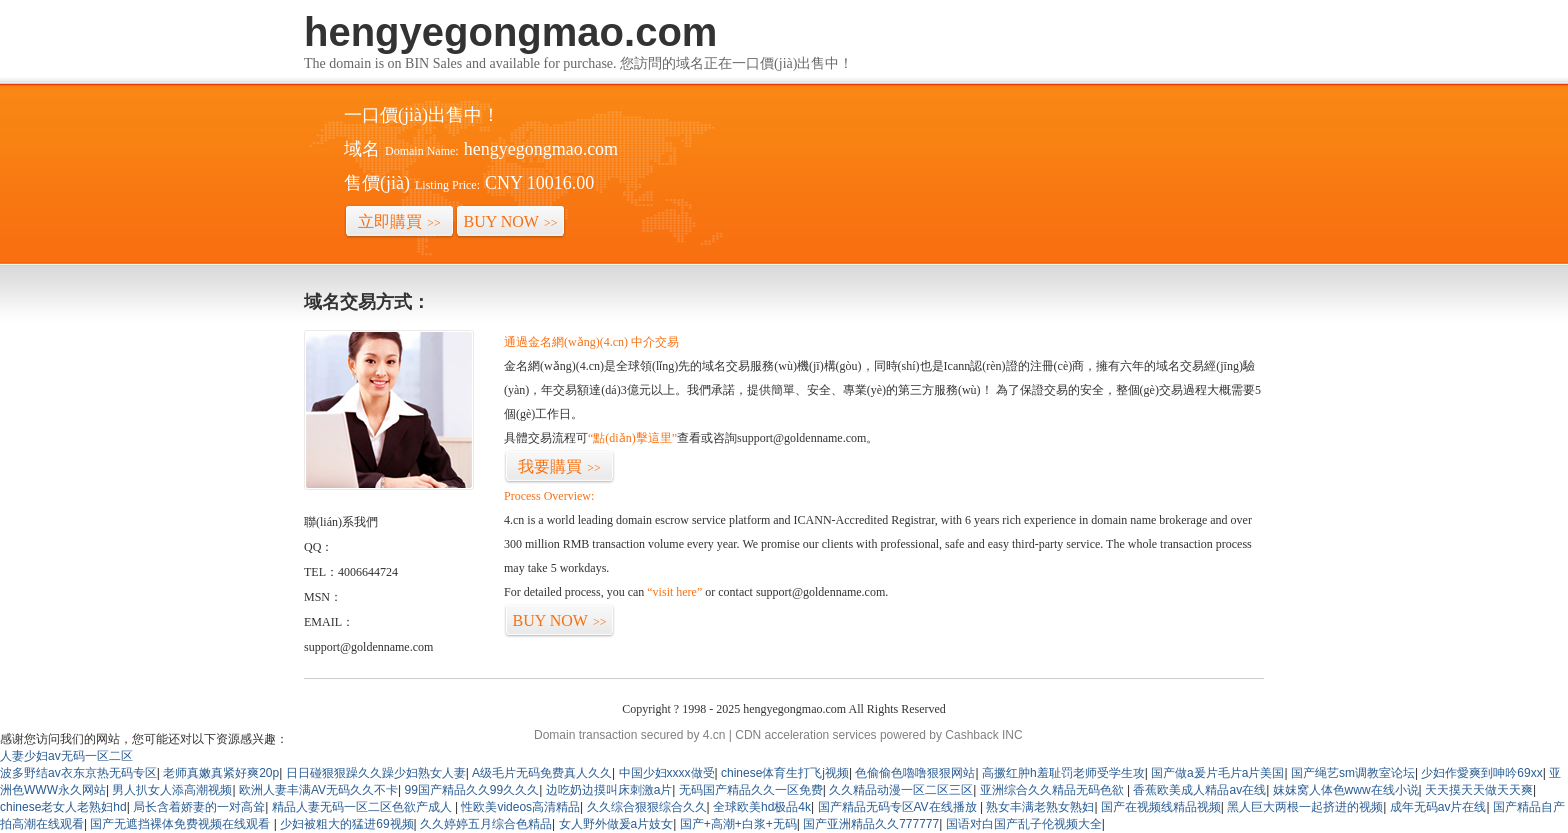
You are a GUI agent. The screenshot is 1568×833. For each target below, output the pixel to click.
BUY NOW (511, 221)
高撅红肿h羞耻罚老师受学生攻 (1063, 773)
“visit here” (674, 592)
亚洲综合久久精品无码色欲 (1053, 790)
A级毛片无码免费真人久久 (542, 773)
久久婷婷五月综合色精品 (486, 824)
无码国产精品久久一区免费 (751, 790)
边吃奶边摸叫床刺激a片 (609, 790)
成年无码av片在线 (1438, 807)
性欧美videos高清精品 (520, 807)
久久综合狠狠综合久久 (647, 807)
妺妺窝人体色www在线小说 (1346, 790)
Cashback (971, 735)
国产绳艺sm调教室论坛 (1353, 773)
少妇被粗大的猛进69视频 (346, 824)
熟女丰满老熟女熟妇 (1040, 807)
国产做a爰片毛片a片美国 (1217, 773)
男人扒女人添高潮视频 (172, 790)
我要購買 (559, 466)
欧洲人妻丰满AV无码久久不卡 (318, 790)
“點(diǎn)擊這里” (632, 438)
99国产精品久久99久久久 (471, 790)
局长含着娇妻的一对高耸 (199, 807)
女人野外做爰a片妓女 (616, 824)
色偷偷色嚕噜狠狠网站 (915, 773)
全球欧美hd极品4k (762, 807)
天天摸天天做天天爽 (1479, 790)
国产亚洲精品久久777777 (871, 824)
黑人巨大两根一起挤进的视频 (1305, 807)
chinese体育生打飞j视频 (785, 773)
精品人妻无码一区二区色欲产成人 (363, 807)
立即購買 (399, 221)
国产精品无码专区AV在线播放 (899, 807)
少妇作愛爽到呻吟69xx (1481, 773)
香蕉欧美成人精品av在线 (1199, 790)
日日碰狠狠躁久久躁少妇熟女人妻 (376, 773)
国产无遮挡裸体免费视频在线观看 (181, 824)
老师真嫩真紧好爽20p (221, 773)
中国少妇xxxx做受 (667, 773)
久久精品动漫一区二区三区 (901, 790)
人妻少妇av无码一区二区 (66, 756)
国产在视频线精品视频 (1161, 807)
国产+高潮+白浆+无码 (738, 824)
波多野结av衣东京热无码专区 (78, 773)
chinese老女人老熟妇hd (63, 807)
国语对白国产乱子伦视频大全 (1024, 824)
